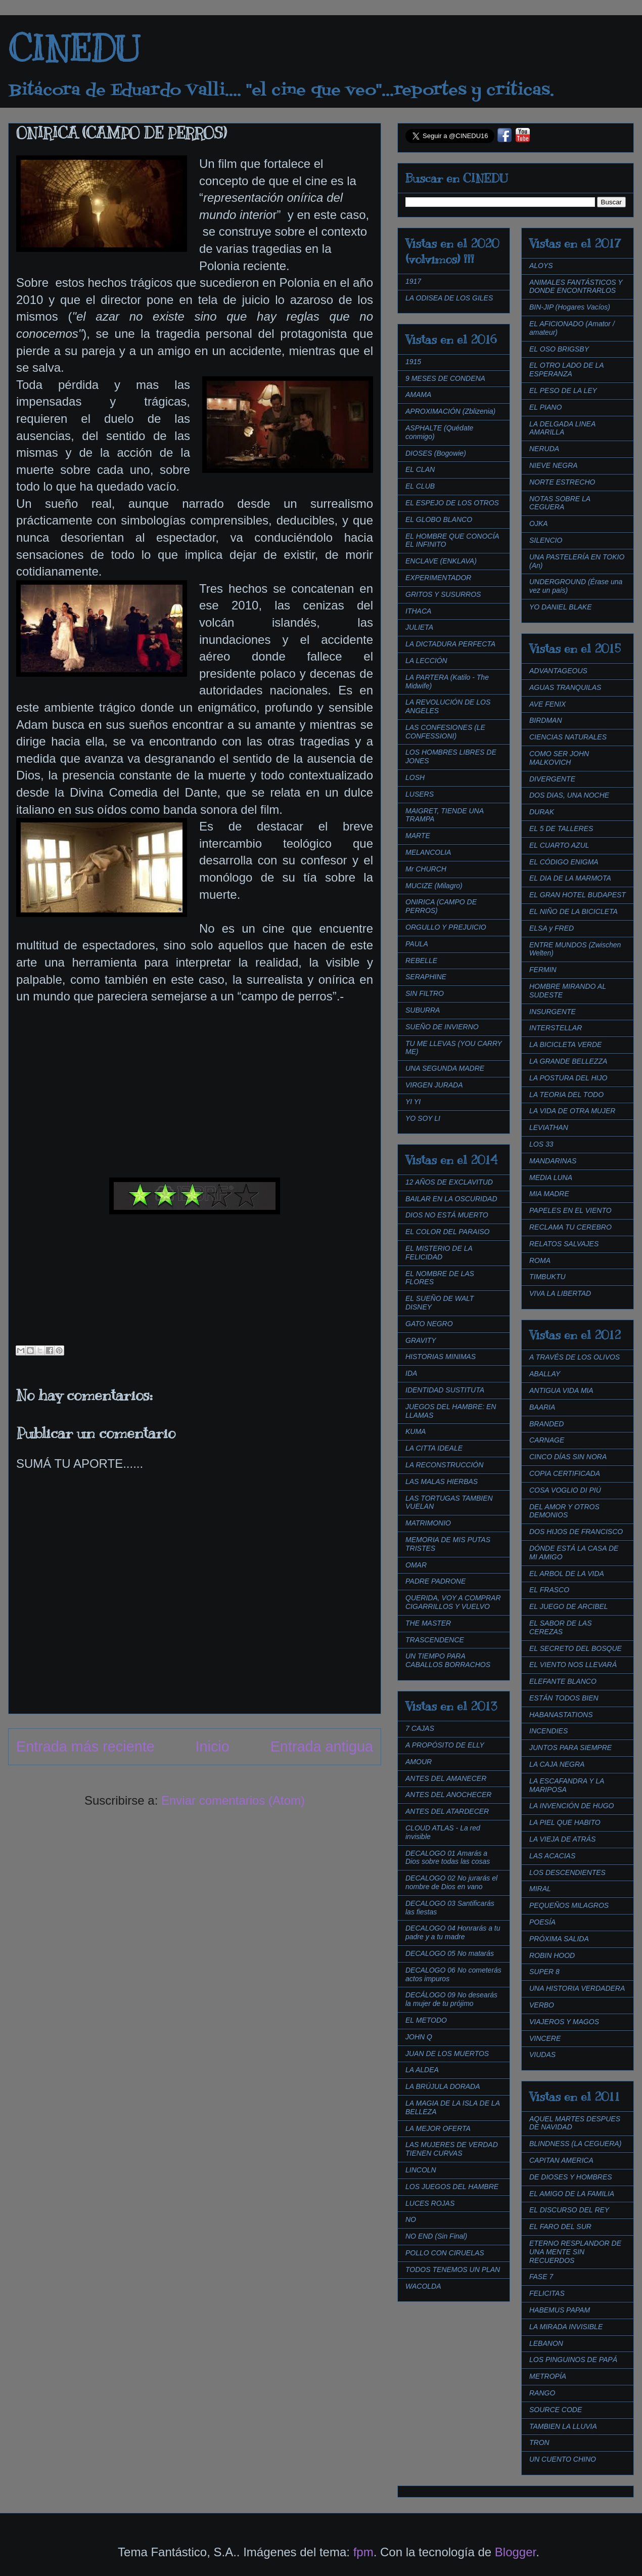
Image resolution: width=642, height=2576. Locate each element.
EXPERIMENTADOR (438, 578)
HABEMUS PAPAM (559, 2310)
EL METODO (426, 2020)
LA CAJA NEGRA (556, 1764)
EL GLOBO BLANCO (438, 519)
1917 (413, 281)
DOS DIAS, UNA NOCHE (569, 795)
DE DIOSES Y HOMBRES (570, 2177)
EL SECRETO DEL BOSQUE (575, 1648)
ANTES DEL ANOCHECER (448, 1795)
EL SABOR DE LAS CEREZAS (560, 1627)
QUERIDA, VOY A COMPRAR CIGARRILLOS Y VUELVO (453, 1602)
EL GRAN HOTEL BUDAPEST (577, 895)
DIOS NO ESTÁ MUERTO (446, 1215)
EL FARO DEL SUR (560, 2226)
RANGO (542, 2393)
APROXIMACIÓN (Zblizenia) (450, 411)
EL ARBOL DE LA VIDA (566, 1573)
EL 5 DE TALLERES (561, 828)
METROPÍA (547, 2376)
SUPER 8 (544, 1972)
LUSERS (419, 794)
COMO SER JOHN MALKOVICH (559, 758)
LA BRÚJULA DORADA (442, 2086)
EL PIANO (545, 407)
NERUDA (544, 449)
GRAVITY (420, 1340)
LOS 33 (541, 1144)
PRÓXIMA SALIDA (559, 1939)
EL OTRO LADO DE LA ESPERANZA (566, 369)
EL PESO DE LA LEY (563, 390)
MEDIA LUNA (550, 1177)
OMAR (416, 1565)
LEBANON (546, 2343)
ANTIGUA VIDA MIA (561, 1390)
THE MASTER (428, 1623)
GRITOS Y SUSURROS (443, 594)
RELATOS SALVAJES (564, 1244)
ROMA (540, 1260)
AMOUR (418, 1762)
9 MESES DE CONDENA (445, 378)
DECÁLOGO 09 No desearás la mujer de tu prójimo (451, 1999)
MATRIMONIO (428, 1523)
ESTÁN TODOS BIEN (564, 1698)
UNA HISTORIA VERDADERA (577, 1988)
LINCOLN (420, 2170)
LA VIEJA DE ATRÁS (562, 1839)
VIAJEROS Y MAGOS (564, 2022)
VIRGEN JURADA (434, 1085)
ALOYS (541, 265)
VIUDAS (542, 2054)
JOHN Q (418, 2037)
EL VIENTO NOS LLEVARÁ (573, 1665)
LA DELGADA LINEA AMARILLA (562, 428)
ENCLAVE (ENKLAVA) (441, 561)
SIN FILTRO (424, 993)
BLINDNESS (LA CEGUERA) (575, 2144)
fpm (363, 2552)
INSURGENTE (552, 1012)
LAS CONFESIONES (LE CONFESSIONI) (445, 731)
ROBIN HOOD (552, 1955)
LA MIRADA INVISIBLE (566, 2327)
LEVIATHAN (548, 1127)
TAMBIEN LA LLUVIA (563, 2426)
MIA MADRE (549, 1194)
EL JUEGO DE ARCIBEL (568, 1606)
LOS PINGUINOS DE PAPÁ (573, 2359)
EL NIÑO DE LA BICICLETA (573, 911)
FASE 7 (541, 2277)
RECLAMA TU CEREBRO (570, 1227)
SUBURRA (422, 1010)
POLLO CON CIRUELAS (444, 2253)
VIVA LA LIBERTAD (560, 1293)
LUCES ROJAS (429, 2203)
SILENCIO (545, 540)
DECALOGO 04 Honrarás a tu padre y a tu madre (452, 1932)
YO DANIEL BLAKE (560, 607)
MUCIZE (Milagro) (434, 886)
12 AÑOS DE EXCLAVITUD (449, 1182)
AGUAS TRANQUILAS (565, 687)
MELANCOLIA (428, 852)
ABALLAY (544, 1374)
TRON (539, 2442)
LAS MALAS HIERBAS (441, 1481)
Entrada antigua (321, 1746)
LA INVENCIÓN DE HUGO (571, 1806)
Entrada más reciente (85, 1746)
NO (410, 2219)
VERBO (541, 2005)
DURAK (541, 812)
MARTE (417, 836)
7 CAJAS (419, 1728)
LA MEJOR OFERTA (438, 2128)
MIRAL (540, 1889)
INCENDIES (548, 1731)
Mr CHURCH (425, 869)
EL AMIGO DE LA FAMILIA (571, 2194)
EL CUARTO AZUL (559, 845)
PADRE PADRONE (435, 1581)
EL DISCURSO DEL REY (569, 2210)
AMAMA (418, 394)
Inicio (213, 1746)
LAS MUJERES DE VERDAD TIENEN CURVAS (451, 2149)
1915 (413, 362)
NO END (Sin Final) (436, 2236)
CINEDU (74, 49)
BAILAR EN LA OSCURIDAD (451, 1199)
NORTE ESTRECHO (562, 482)
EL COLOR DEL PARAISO (447, 1232)
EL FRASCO (549, 1590)
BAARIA (542, 1407)
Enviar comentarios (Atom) (233, 1800)
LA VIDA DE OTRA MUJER (572, 1111)
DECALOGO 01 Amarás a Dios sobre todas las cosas (447, 1857)
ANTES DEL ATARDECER (447, 1811)
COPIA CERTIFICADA (564, 1473)
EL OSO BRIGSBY (559, 349)
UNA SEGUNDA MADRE (444, 1068)
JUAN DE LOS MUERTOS (447, 2053)
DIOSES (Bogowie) (435, 453)
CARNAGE (546, 1440)
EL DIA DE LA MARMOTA (570, 878)
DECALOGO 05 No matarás (449, 1953)
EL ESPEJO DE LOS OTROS (452, 503)
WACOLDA (423, 2286)
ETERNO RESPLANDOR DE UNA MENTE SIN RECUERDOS (575, 2251)
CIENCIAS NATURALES (568, 737)
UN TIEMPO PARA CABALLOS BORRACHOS (447, 1660)
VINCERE (545, 2038)
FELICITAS (547, 2293)
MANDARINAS (552, 1161)
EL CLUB (420, 486)
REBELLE (421, 960)
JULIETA (419, 627)
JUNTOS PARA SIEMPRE (570, 1747)
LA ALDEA (422, 2070)
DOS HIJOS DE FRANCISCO (576, 1531)
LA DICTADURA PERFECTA (450, 644)
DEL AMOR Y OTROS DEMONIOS (564, 1511)
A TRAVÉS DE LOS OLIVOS (574, 1357)
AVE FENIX (547, 704)
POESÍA (542, 1922)
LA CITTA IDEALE (434, 1448)
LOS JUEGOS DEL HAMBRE (451, 2186)
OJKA (538, 523)
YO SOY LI (422, 1118)
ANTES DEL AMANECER (445, 1778)
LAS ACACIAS (552, 1856)
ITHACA (418, 611)
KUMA (415, 1431)
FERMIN (543, 970)
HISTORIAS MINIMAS (440, 1356)
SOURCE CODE (555, 2410)
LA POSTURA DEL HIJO (568, 1078)
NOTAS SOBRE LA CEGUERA (559, 503)
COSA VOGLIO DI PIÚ (565, 1490)
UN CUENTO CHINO (562, 2459)
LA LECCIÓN (426, 661)
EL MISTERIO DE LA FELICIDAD (438, 1252)
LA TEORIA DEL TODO (566, 1094)
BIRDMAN (545, 720)
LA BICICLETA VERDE (565, 1044)
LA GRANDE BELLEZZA (568, 1061)
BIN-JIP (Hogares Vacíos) (569, 307)
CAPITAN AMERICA (561, 2160)
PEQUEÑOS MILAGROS (569, 1905)
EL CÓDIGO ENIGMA (564, 862)
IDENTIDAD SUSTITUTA (444, 1390)
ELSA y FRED (551, 928)
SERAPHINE (425, 977)
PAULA (416, 944)
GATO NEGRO (429, 1324)
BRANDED (546, 1424)
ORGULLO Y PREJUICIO (445, 927)
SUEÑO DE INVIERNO (442, 1027)
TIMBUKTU (547, 1277)
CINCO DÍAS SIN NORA (568, 1457)
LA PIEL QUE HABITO (565, 1822)
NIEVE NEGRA (553, 465)
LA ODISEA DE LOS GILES (449, 298)
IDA (411, 1373)
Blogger (515, 2552)
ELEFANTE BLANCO (563, 1681)
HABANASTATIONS (561, 1715)
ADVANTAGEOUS (558, 671)
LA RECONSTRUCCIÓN (444, 1465)
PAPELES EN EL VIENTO (570, 1210)
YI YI (413, 1102)
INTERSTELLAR (555, 1028)
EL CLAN (420, 469)
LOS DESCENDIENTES (567, 1872)
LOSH (415, 777)
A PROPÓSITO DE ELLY (444, 1745)
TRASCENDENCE (434, 1640)
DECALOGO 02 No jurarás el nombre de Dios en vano (451, 1882)
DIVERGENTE (552, 779)
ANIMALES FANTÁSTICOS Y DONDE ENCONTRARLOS (575, 286)
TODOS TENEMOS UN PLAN (452, 2269)
